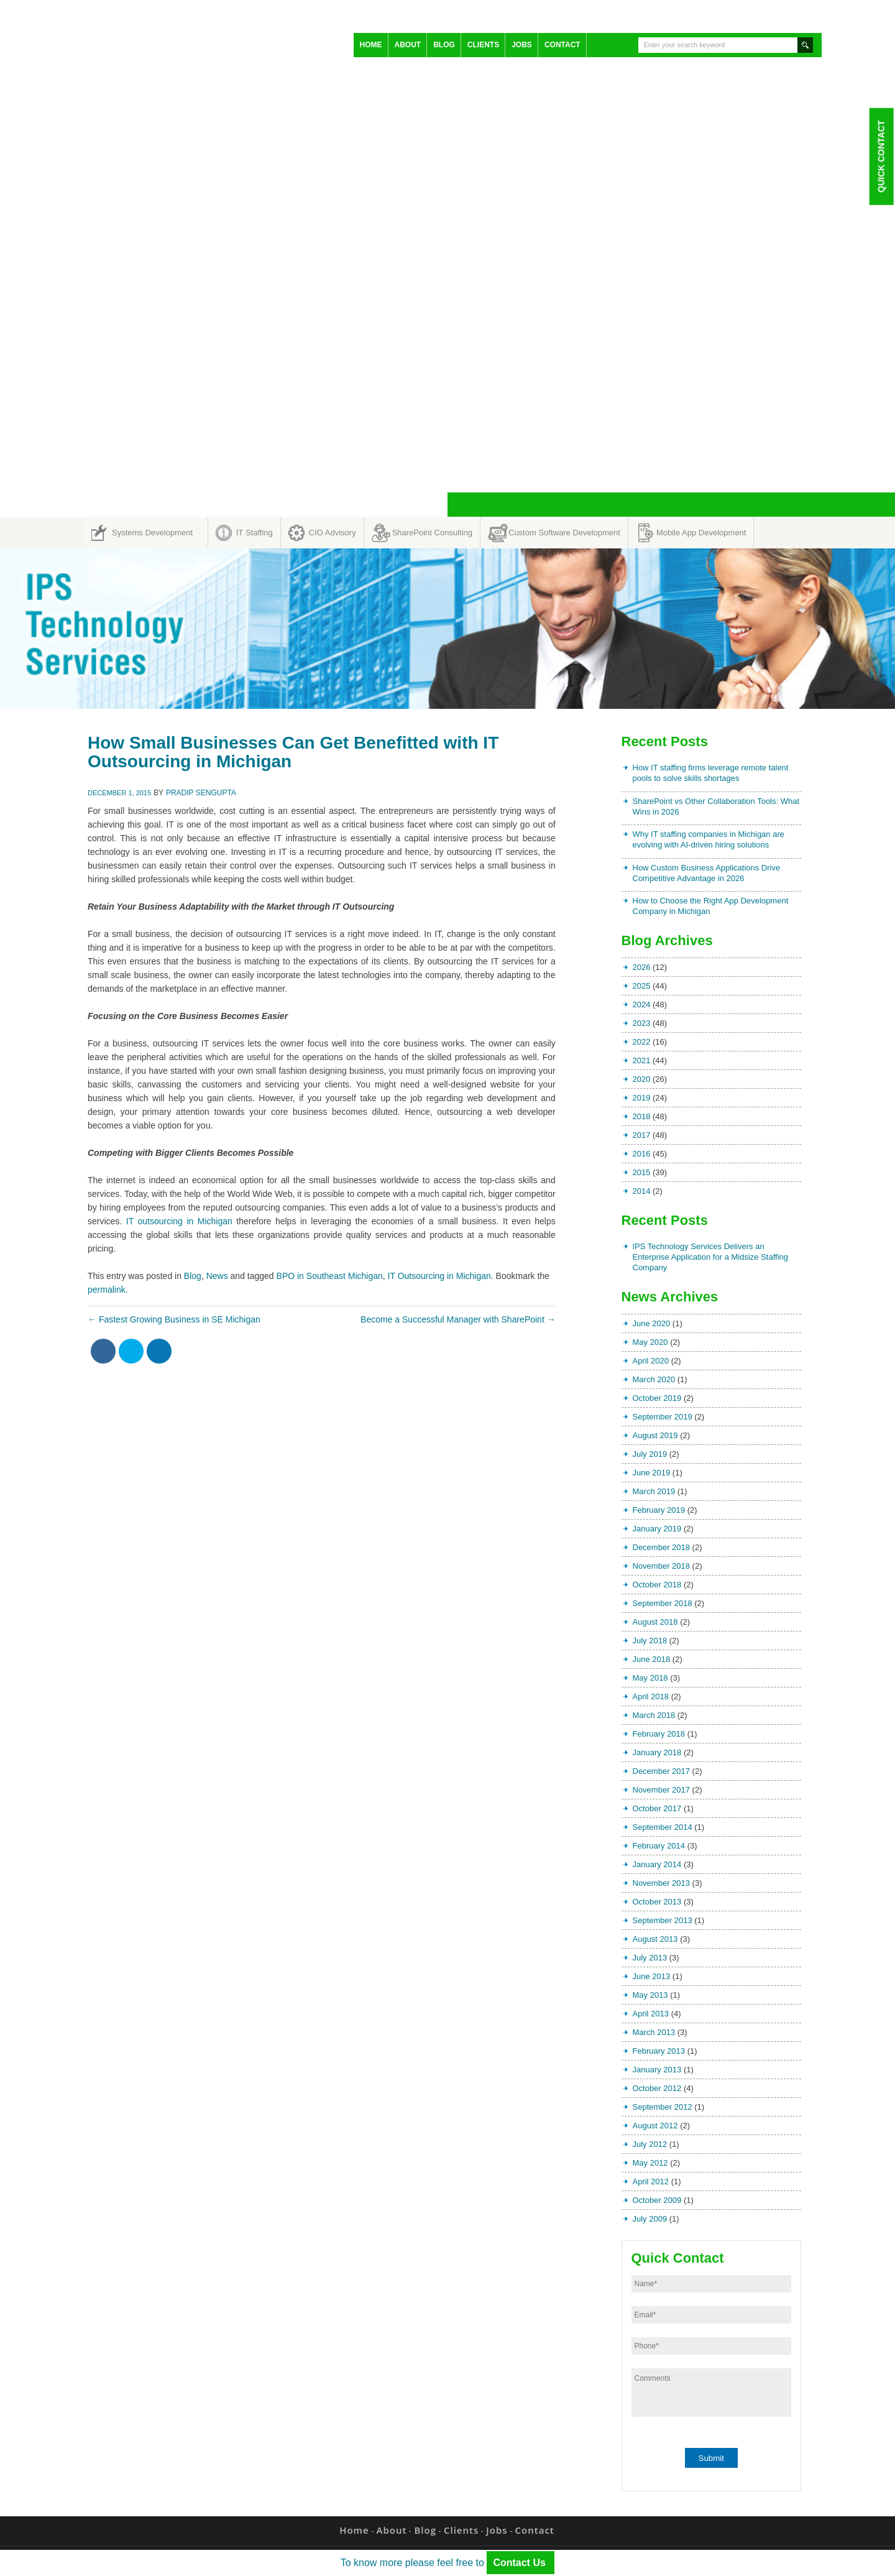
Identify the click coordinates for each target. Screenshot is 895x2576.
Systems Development (152, 532)
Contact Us (520, 2562)
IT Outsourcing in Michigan (439, 1276)
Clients (483, 44)
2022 (642, 1041)
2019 (642, 1097)
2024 (642, 1004)
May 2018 (650, 1678)
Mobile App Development (701, 532)
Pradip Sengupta (201, 792)
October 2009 (657, 2200)
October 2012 (657, 2088)
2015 (642, 1172)
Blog (444, 44)
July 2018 (650, 1640)
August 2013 (655, 1939)
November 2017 (662, 1789)
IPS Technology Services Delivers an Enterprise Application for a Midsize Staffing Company (711, 1257)
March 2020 (654, 1379)
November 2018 (662, 1566)
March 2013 (654, 2032)
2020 (642, 1079)
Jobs (522, 44)
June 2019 (652, 1472)
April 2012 (651, 2181)
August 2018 (655, 1622)
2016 (642, 1153)
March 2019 (654, 1491)
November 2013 (662, 1883)
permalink (107, 1290)
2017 (642, 1135)
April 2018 (651, 1696)
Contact (562, 44)
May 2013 (650, 1995)
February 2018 (659, 1733)
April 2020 (651, 1360)
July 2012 (650, 2144)
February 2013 (659, 2051)
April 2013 (651, 2013)
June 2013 (652, 1976)
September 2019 (662, 1416)
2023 (642, 1023)
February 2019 (659, 1510)
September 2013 (662, 1920)
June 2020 (652, 1323)
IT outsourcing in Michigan (179, 1221)
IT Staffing (254, 532)
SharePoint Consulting (432, 532)
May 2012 (650, 2162)
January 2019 (657, 1528)
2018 (642, 1116)
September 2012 (662, 2107)
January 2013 (657, 2069)
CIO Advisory (332, 532)
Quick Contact (881, 156)
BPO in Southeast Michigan (330, 1276)
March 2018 (654, 1715)
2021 (642, 1060)
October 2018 (657, 1584)
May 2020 (650, 1342)
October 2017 (657, 1808)
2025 (642, 985)
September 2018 (662, 1603)
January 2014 (657, 1864)
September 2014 (662, 1827)
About (408, 44)
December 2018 (662, 1547)
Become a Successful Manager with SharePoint (458, 1319)
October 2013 (657, 1901)
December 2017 (662, 1771)
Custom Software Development (564, 532)
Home (371, 44)
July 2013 (650, 1957)
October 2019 (657, 1398)
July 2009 (650, 2218)
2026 (642, 967)
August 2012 (655, 2125)
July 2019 (650, 1454)
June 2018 (652, 1659)
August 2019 (655, 1435)
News (217, 1276)
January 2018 (657, 1752)
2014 (642, 1191)
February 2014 (659, 1845)
